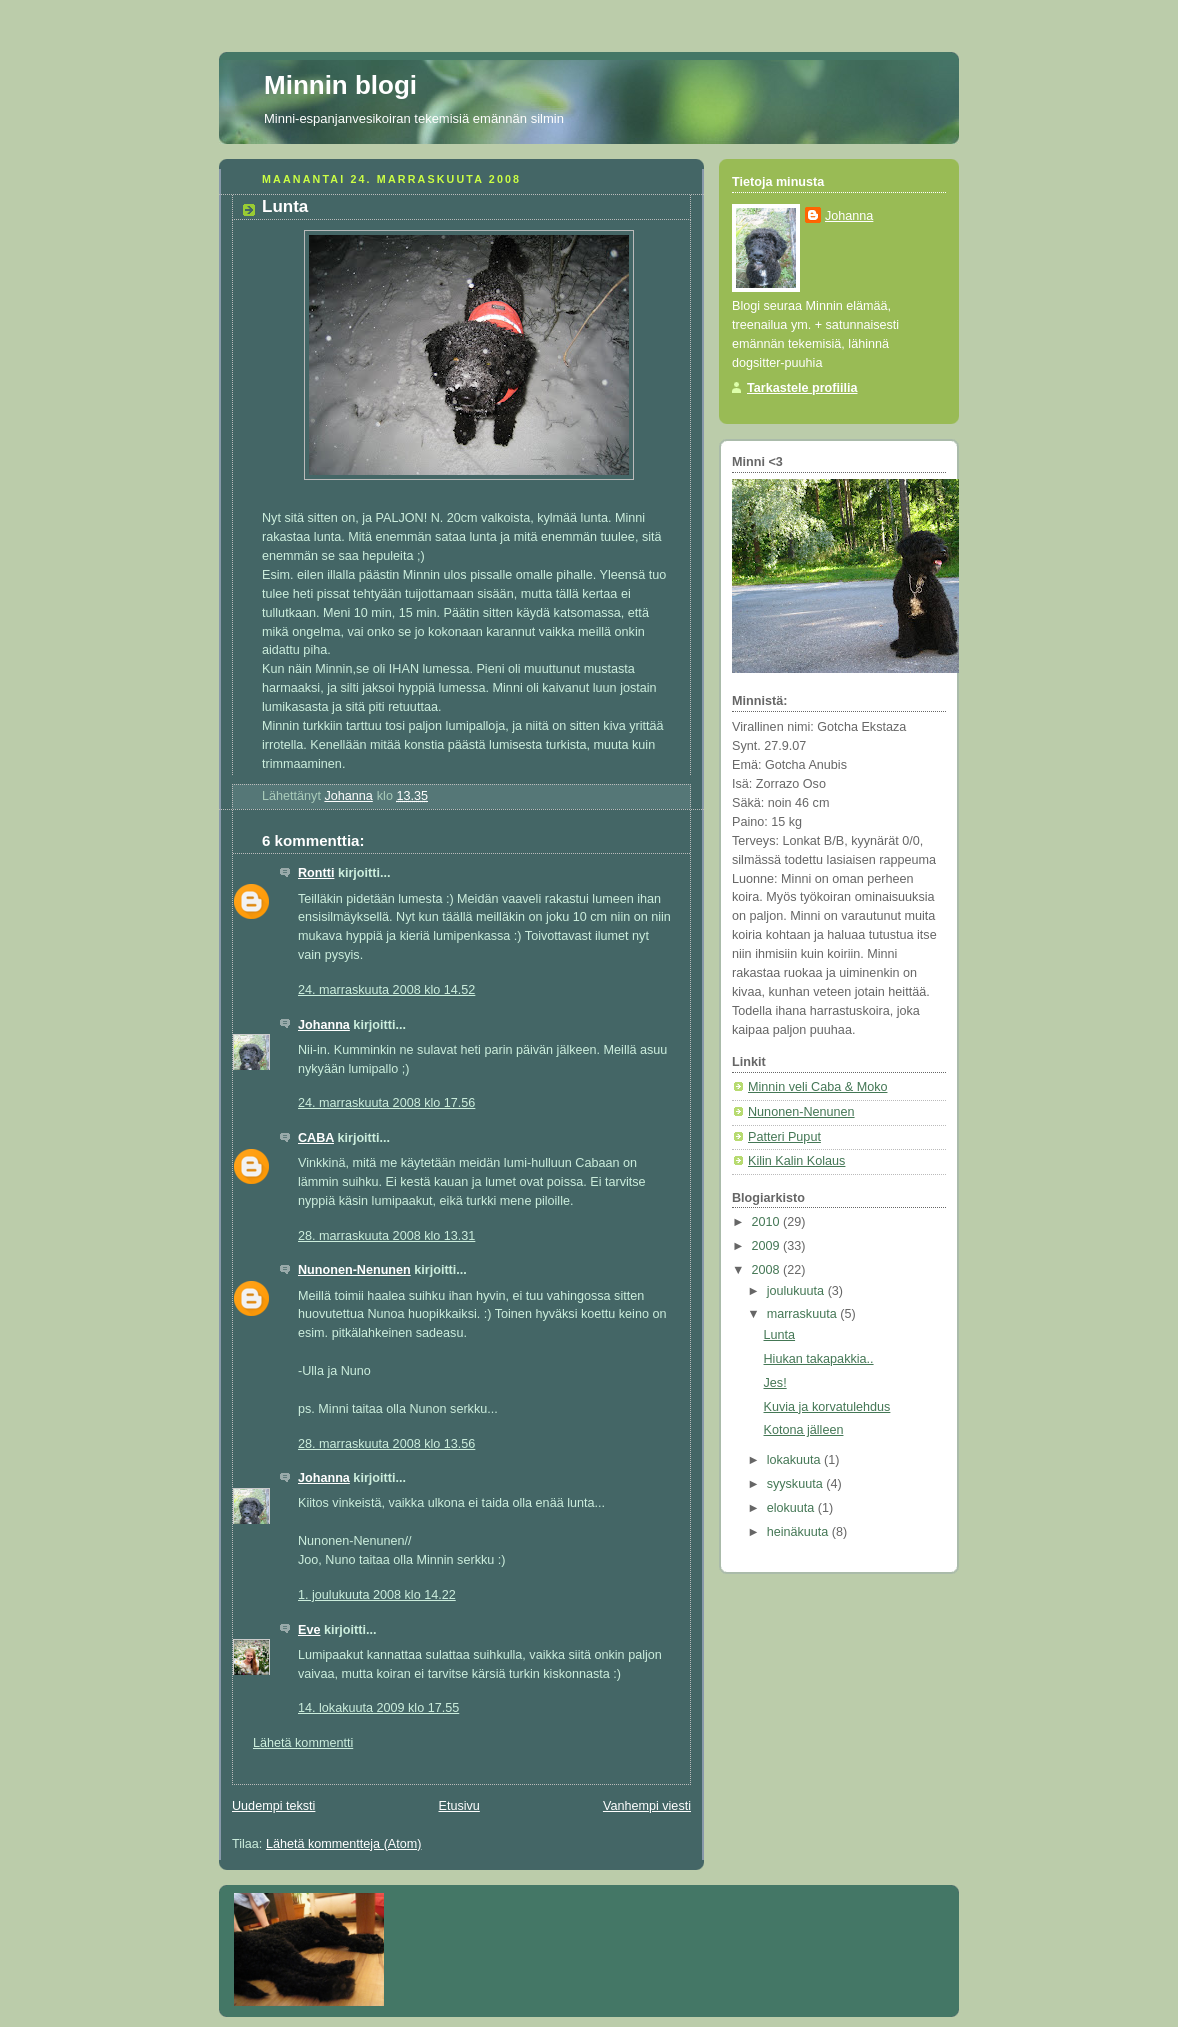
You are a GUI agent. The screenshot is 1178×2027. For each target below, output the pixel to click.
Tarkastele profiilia (802, 388)
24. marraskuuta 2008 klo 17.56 (386, 1103)
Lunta (780, 1335)
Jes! (775, 1383)
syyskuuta (797, 1484)
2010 (768, 1222)
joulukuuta (797, 1291)
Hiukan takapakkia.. (819, 1359)
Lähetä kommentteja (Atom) (344, 1844)
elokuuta (792, 1508)
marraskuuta (804, 1314)
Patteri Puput (784, 1137)
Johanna (324, 1025)
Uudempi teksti (273, 1806)
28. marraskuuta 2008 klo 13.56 (386, 1444)
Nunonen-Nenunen (354, 1270)
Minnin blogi (340, 85)
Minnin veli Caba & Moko (817, 1087)
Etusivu (458, 1806)
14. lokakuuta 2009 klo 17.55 (378, 1708)
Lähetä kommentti (303, 1743)
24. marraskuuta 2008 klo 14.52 (386, 990)
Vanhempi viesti (647, 1806)
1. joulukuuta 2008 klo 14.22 (377, 1595)
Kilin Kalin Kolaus (796, 1161)
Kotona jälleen (804, 1430)
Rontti (316, 873)
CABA (316, 1138)
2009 (768, 1246)
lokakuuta (795, 1460)
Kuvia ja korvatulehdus (827, 1407)
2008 (768, 1270)
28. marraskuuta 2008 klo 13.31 (386, 1236)
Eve (309, 1630)
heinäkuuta (799, 1532)
